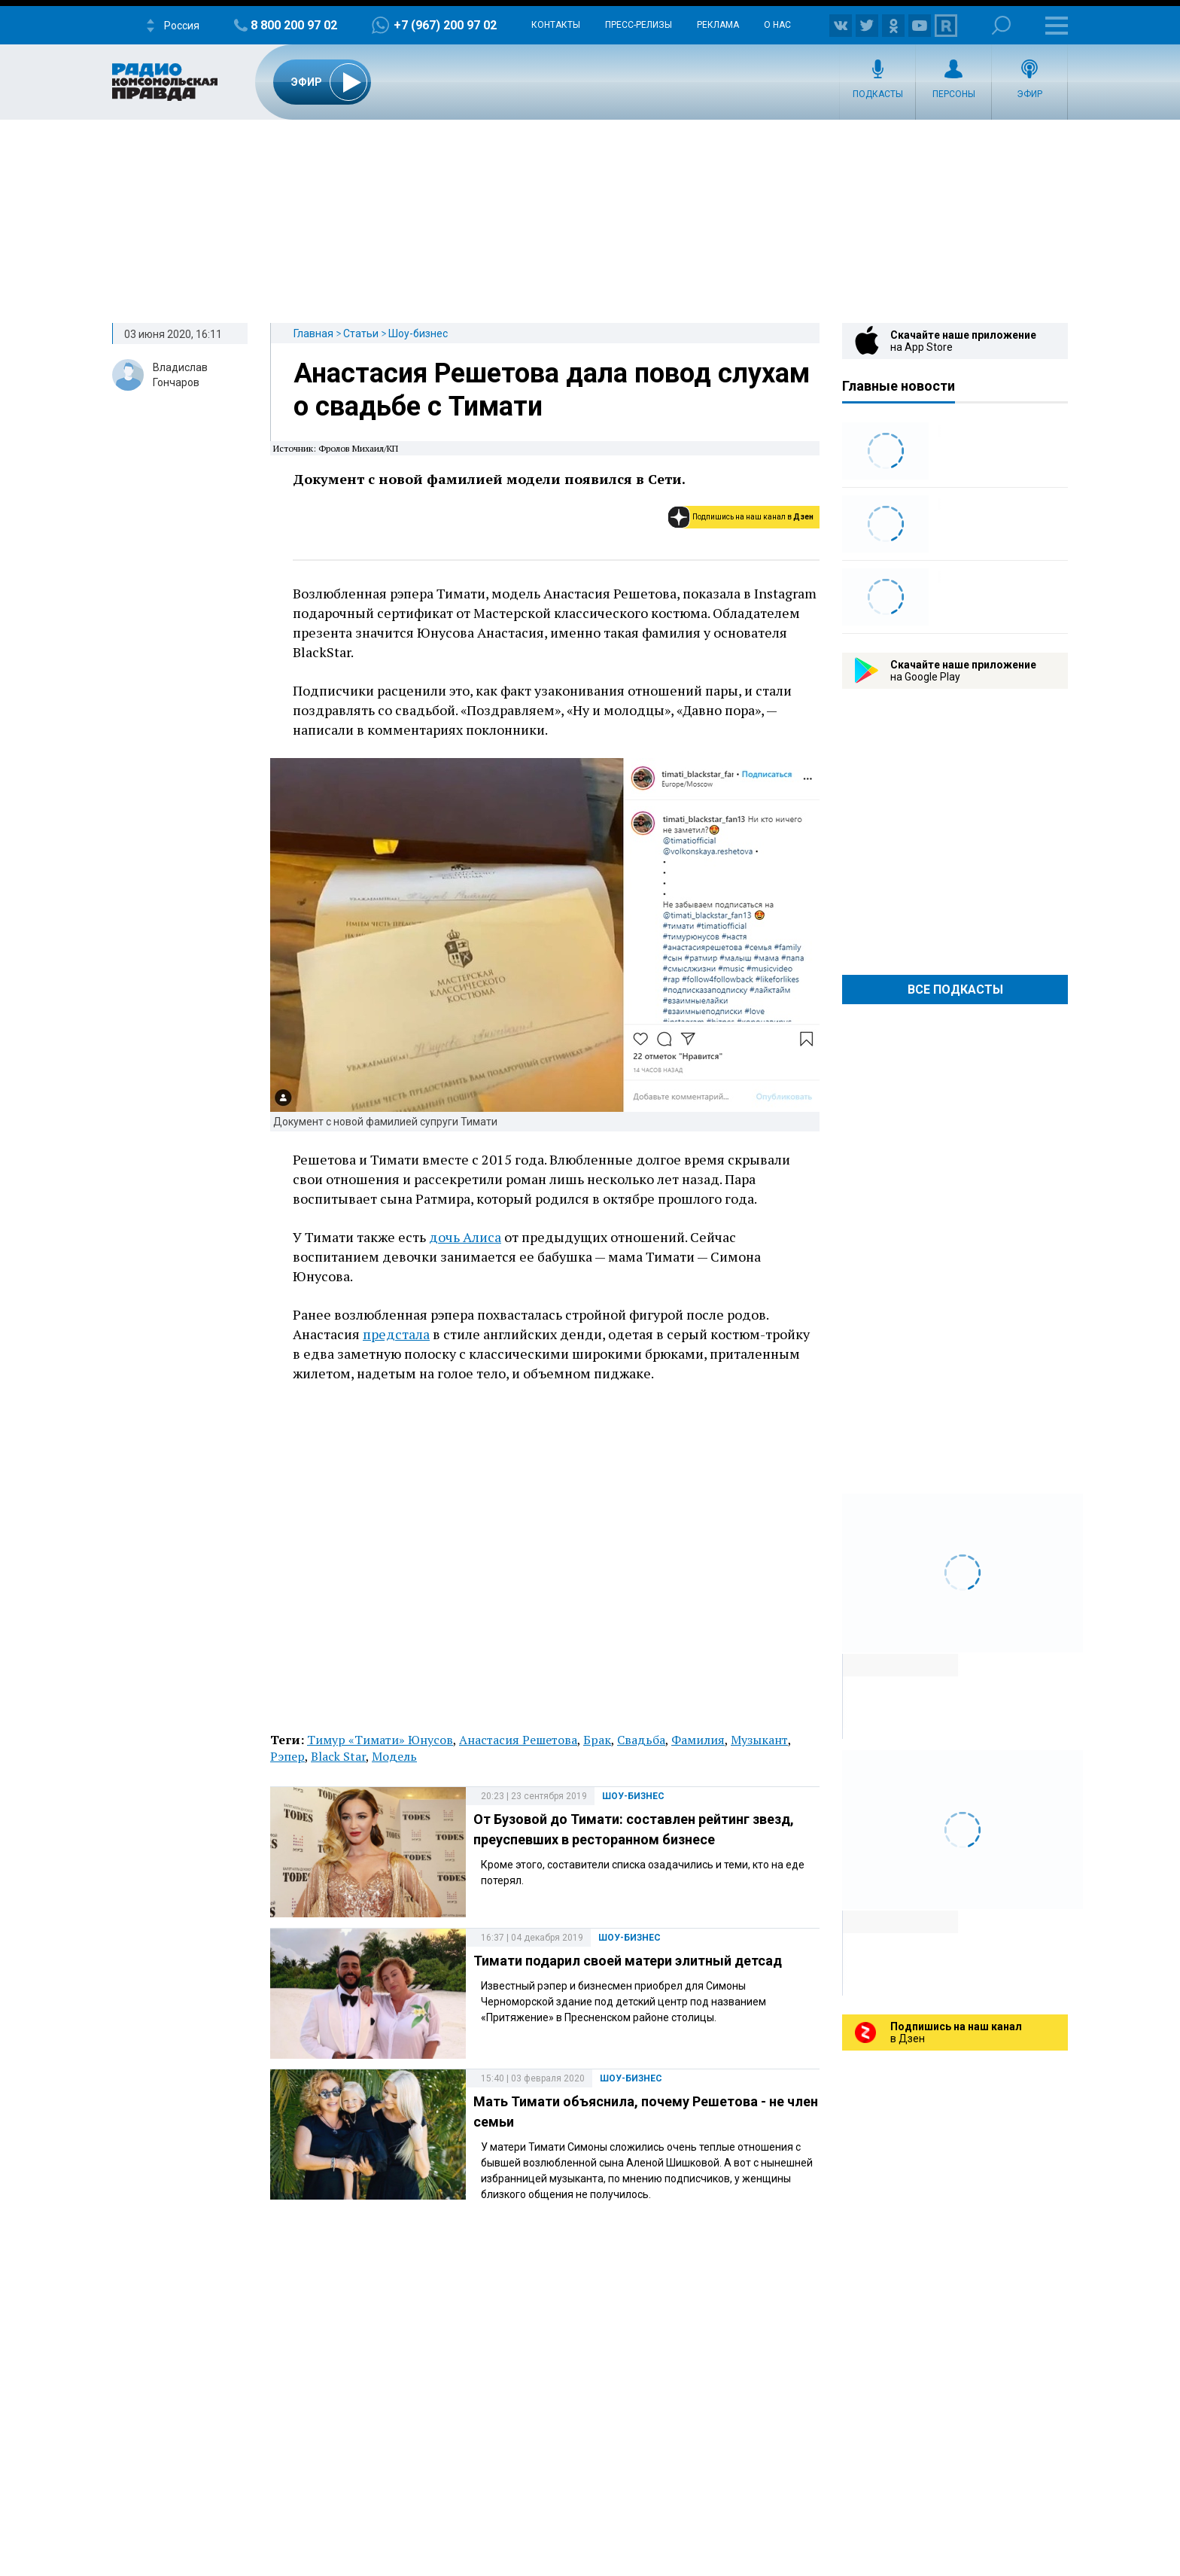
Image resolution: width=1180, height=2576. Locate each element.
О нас (777, 25)
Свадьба (641, 1739)
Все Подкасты (955, 989)
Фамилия (698, 1739)
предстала (396, 1334)
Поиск (1001, 25)
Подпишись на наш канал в (753, 517)
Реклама (718, 25)
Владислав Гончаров (180, 374)
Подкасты (878, 94)
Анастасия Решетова (518, 1739)
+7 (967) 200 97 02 (445, 25)
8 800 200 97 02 (294, 25)
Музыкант (759, 1739)
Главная (313, 333)
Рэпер (287, 1756)
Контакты (555, 25)
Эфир (1029, 94)
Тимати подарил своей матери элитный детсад (627, 1961)
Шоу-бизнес (418, 333)
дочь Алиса (465, 1237)
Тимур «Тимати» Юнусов (380, 1739)
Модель (394, 1756)
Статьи (361, 333)
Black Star (338, 1756)
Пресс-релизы (638, 25)
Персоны (953, 94)
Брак (597, 1739)
